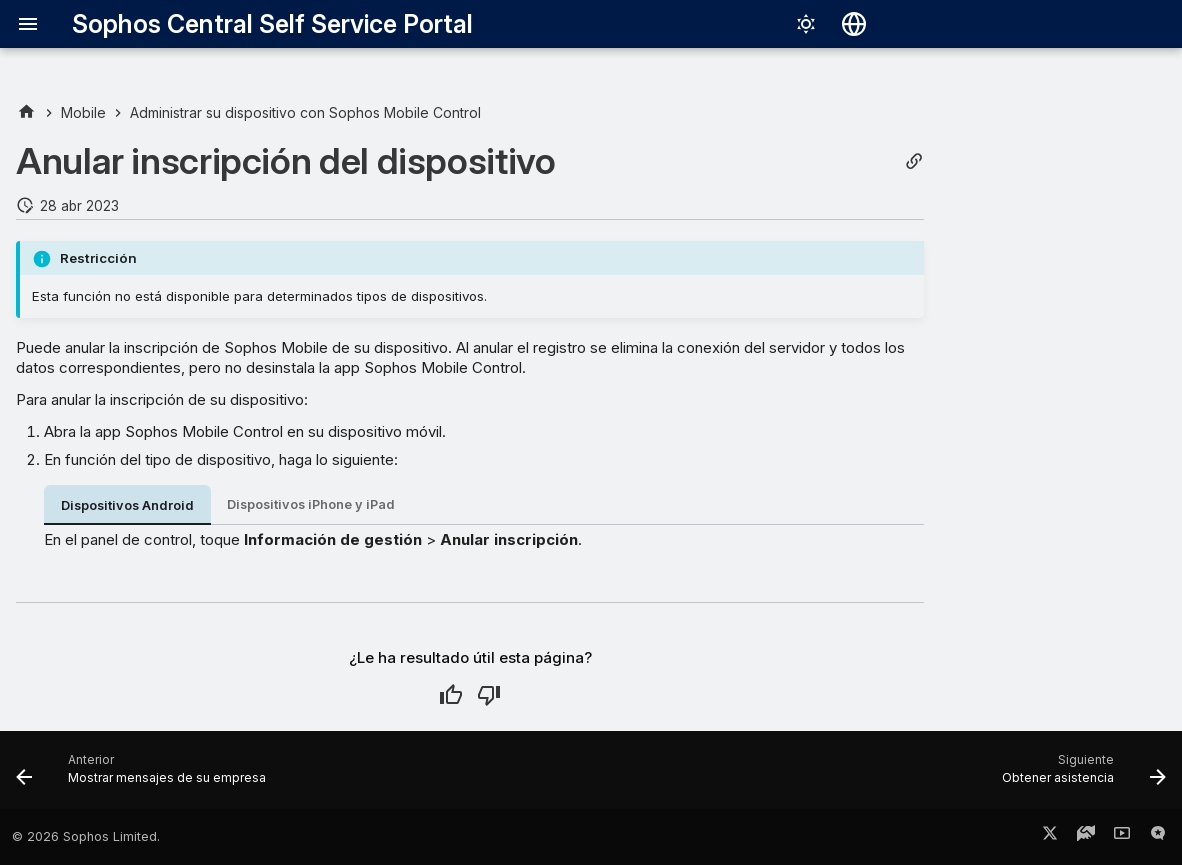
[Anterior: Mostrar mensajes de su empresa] (146, 776)
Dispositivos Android (127, 505)
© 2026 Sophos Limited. (86, 836)
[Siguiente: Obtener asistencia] (1078, 776)
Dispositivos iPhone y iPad (311, 504)
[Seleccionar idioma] (854, 24)
